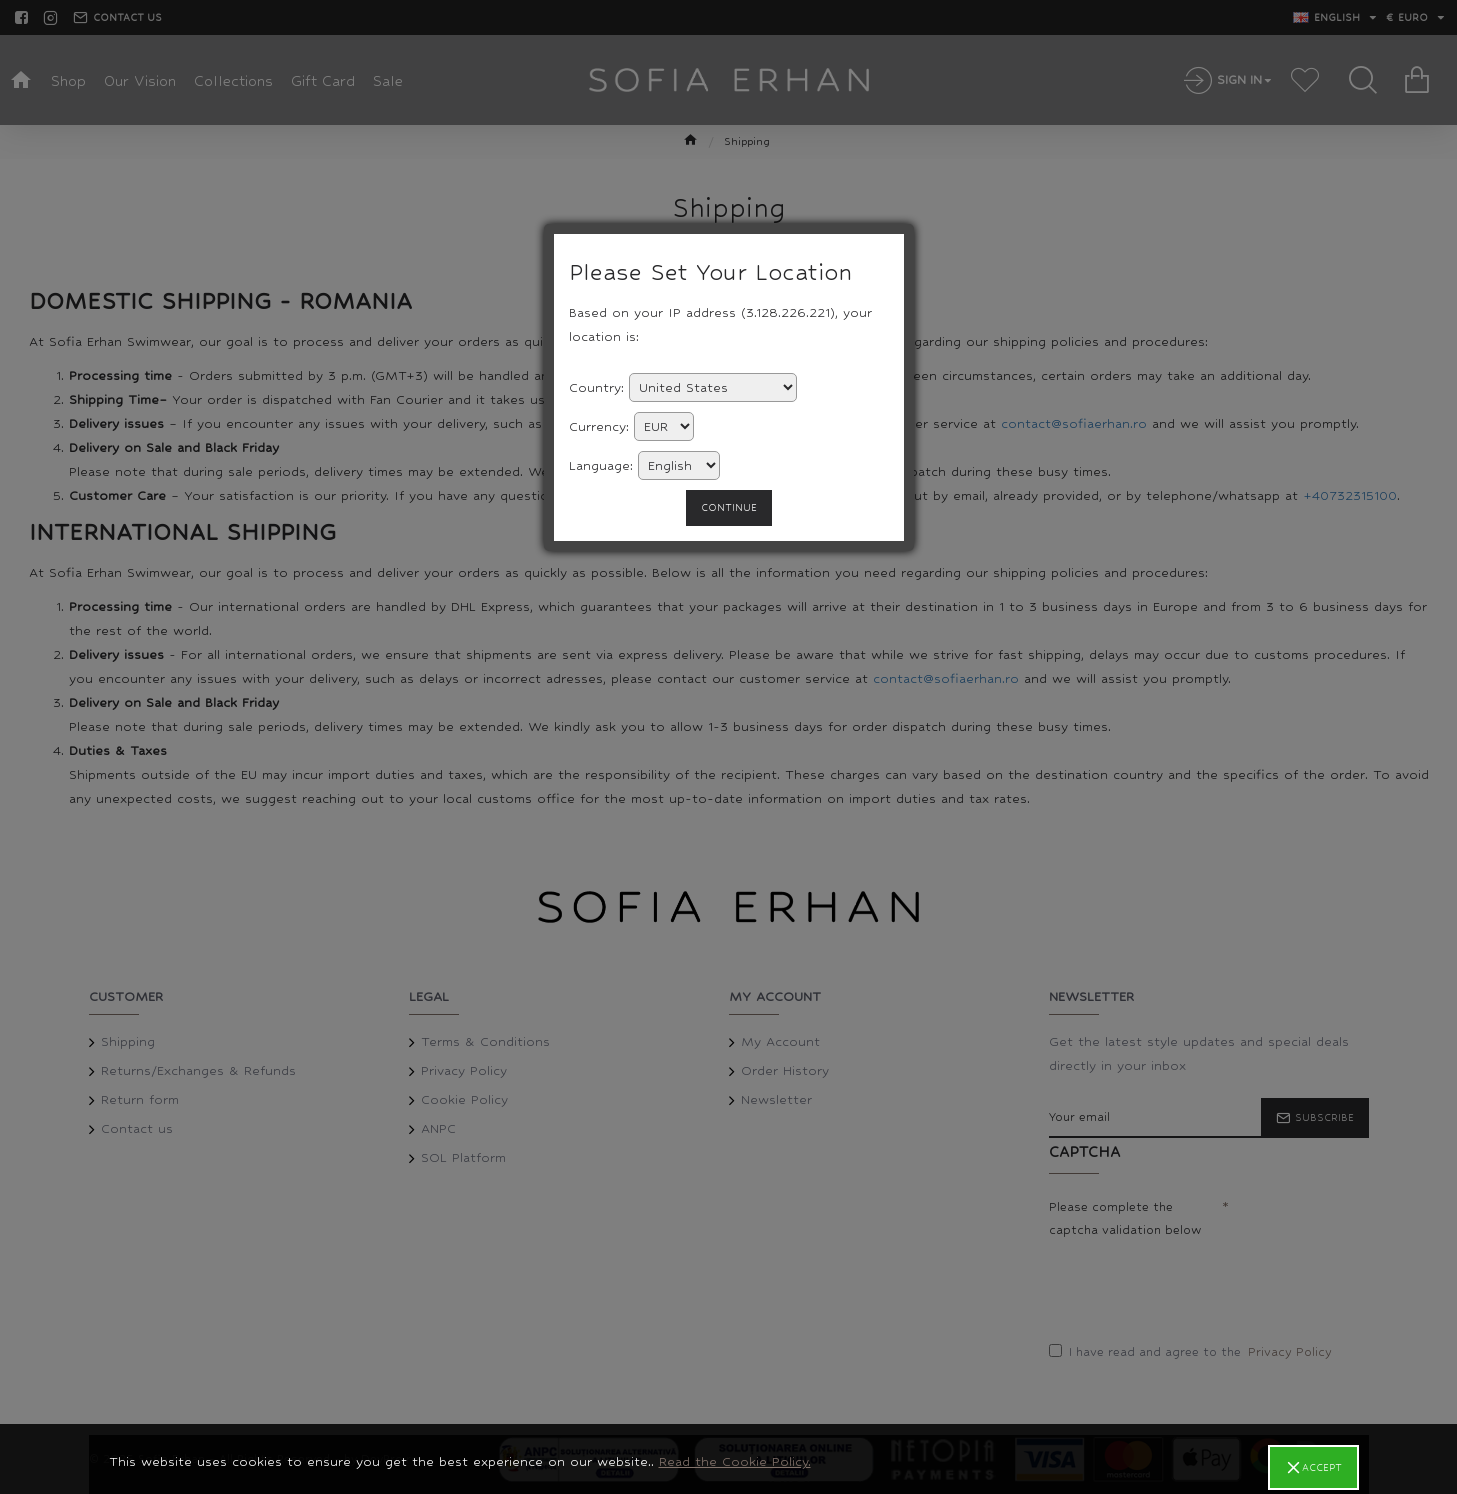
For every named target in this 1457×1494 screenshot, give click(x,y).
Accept (1322, 1467)
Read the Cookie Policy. (735, 1461)
